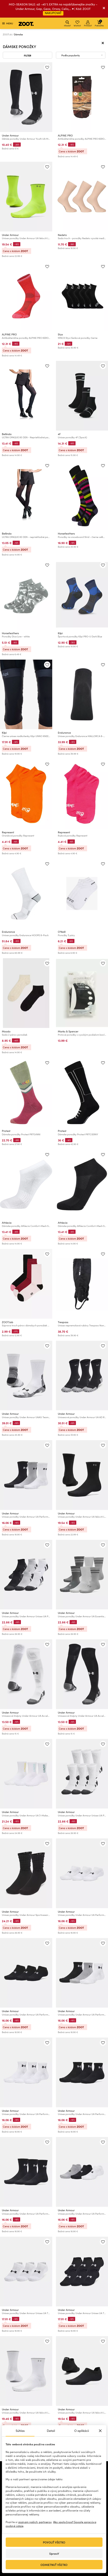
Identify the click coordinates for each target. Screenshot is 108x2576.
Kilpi (60, 633)
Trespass (63, 1322)
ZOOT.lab (7, 1322)
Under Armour (10, 135)
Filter (27, 55)
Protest (6, 1131)
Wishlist (77, 23)
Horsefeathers (66, 533)
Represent (8, 832)
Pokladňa (99, 23)
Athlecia (7, 1222)
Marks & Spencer (68, 1031)
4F (59, 434)
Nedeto (62, 235)
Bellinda (7, 434)
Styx (60, 334)
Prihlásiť (88, 23)
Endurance (64, 732)
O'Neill (61, 932)
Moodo (6, 1031)
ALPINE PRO (65, 135)
